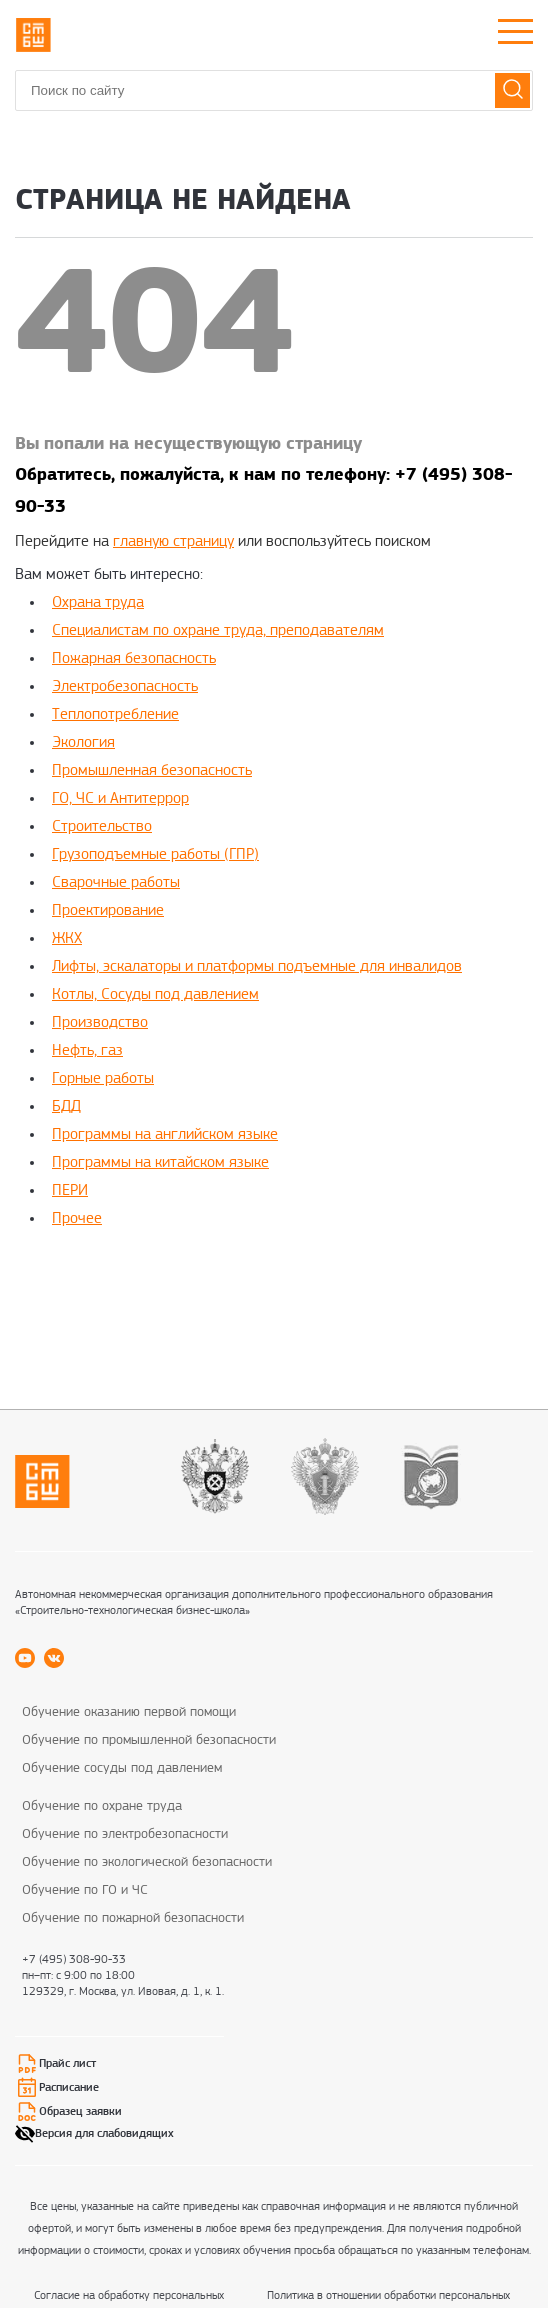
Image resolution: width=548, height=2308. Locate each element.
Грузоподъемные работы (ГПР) (155, 855)
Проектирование (108, 911)
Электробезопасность (125, 687)
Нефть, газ (87, 1051)
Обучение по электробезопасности (125, 1834)
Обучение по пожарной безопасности (133, 1918)
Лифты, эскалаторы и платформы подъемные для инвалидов (257, 967)
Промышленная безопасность (152, 771)
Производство (100, 1023)
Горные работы (103, 1079)
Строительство (102, 827)
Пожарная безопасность (134, 659)
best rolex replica (155, 1277)
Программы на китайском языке (160, 1163)
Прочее (77, 1219)
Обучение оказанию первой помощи (129, 1712)
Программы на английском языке (165, 1135)
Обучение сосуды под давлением (122, 1768)
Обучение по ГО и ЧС (85, 1890)
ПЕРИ (70, 1191)
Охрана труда (98, 603)
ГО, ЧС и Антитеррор (120, 799)
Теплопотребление (115, 715)
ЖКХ (67, 939)
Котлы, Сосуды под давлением (155, 995)
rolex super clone (397, 1277)
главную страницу (173, 542)
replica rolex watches (140, 1305)
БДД (66, 1107)
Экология (83, 743)
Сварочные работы (116, 883)
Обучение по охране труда (102, 1806)
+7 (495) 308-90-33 (74, 1960)
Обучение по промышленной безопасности (149, 1740)
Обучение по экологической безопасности (147, 1862)
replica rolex (55, 1277)
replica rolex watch (276, 1277)
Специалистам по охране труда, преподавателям (218, 631)
